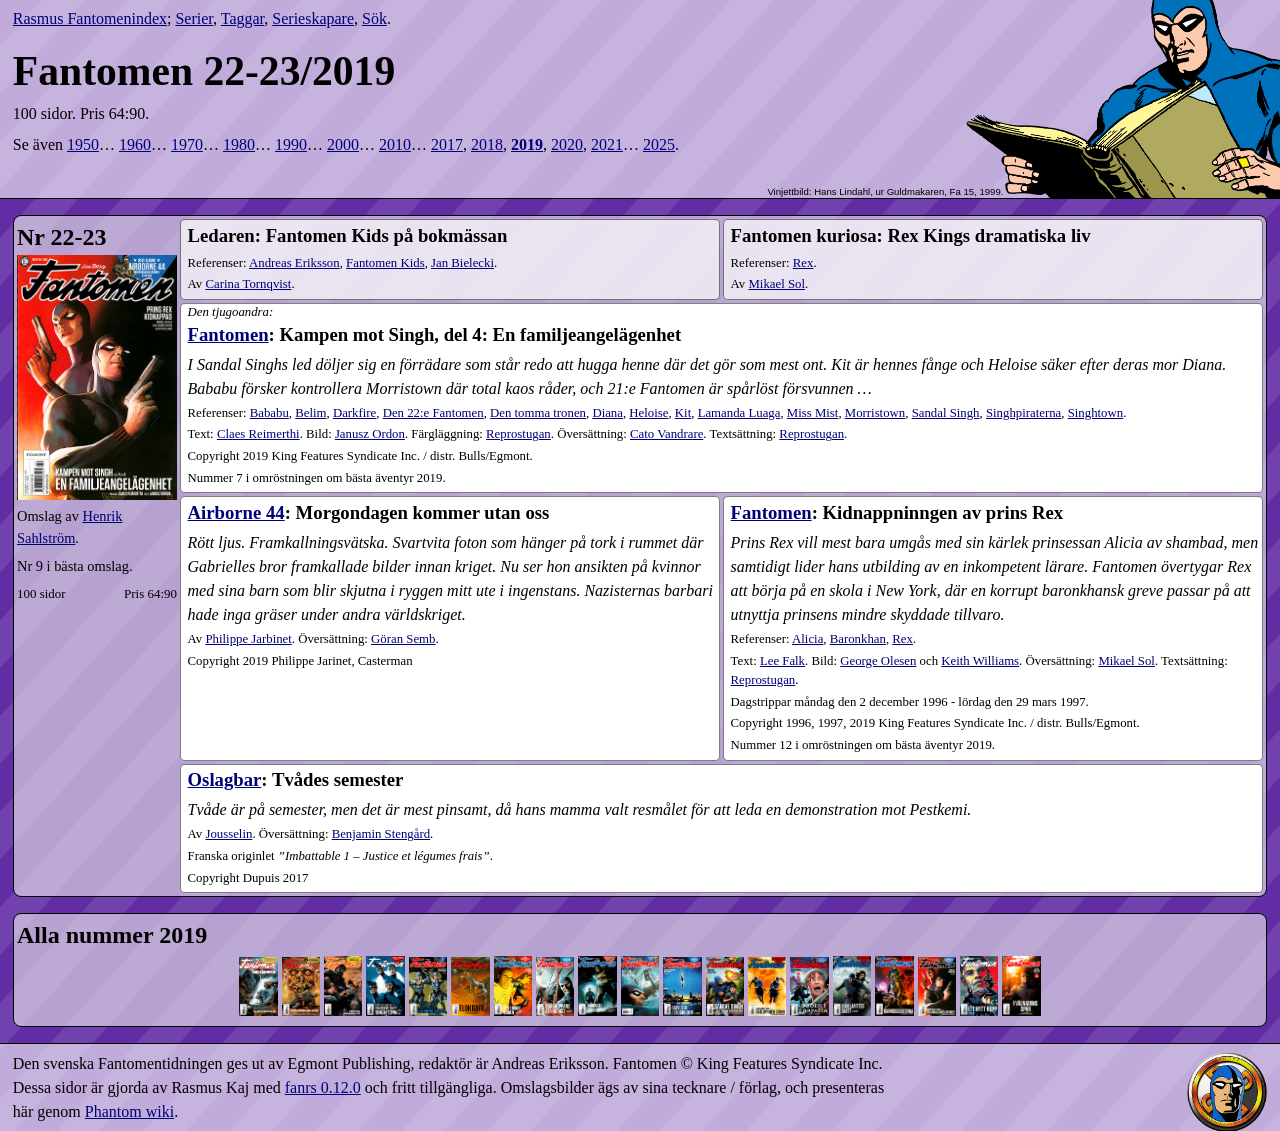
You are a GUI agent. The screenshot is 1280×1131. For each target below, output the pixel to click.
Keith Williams (980, 661)
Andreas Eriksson (294, 263)
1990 (291, 144)
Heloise (648, 413)
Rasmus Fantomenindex (90, 18)
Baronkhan (858, 639)
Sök (374, 18)
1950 (83, 144)
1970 (187, 144)
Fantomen (228, 334)
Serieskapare (313, 18)
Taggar (243, 18)
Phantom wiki (129, 1111)
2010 (395, 144)
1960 (135, 144)
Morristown (875, 413)
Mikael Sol (776, 284)
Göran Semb (403, 639)
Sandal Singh (946, 413)
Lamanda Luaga (739, 413)
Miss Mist (813, 413)
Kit (683, 413)
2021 (607, 144)
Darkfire (354, 413)
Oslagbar (225, 779)
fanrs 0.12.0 (323, 1087)
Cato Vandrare (666, 434)
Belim (310, 413)
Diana (607, 413)
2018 (487, 144)
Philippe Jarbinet (248, 639)
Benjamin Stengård (381, 834)
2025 (659, 144)
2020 (567, 144)
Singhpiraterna (1023, 413)
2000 (343, 144)
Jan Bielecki (462, 263)
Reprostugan (518, 434)
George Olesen (878, 661)
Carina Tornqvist (248, 284)
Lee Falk (782, 661)
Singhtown (1095, 413)
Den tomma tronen (538, 413)
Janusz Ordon (370, 434)
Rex (803, 263)
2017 (447, 144)
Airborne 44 (236, 512)
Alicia (807, 639)
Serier (194, 18)
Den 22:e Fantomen (433, 413)
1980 (239, 144)
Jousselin (228, 834)
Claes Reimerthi (258, 434)
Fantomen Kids (385, 263)
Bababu (269, 413)
